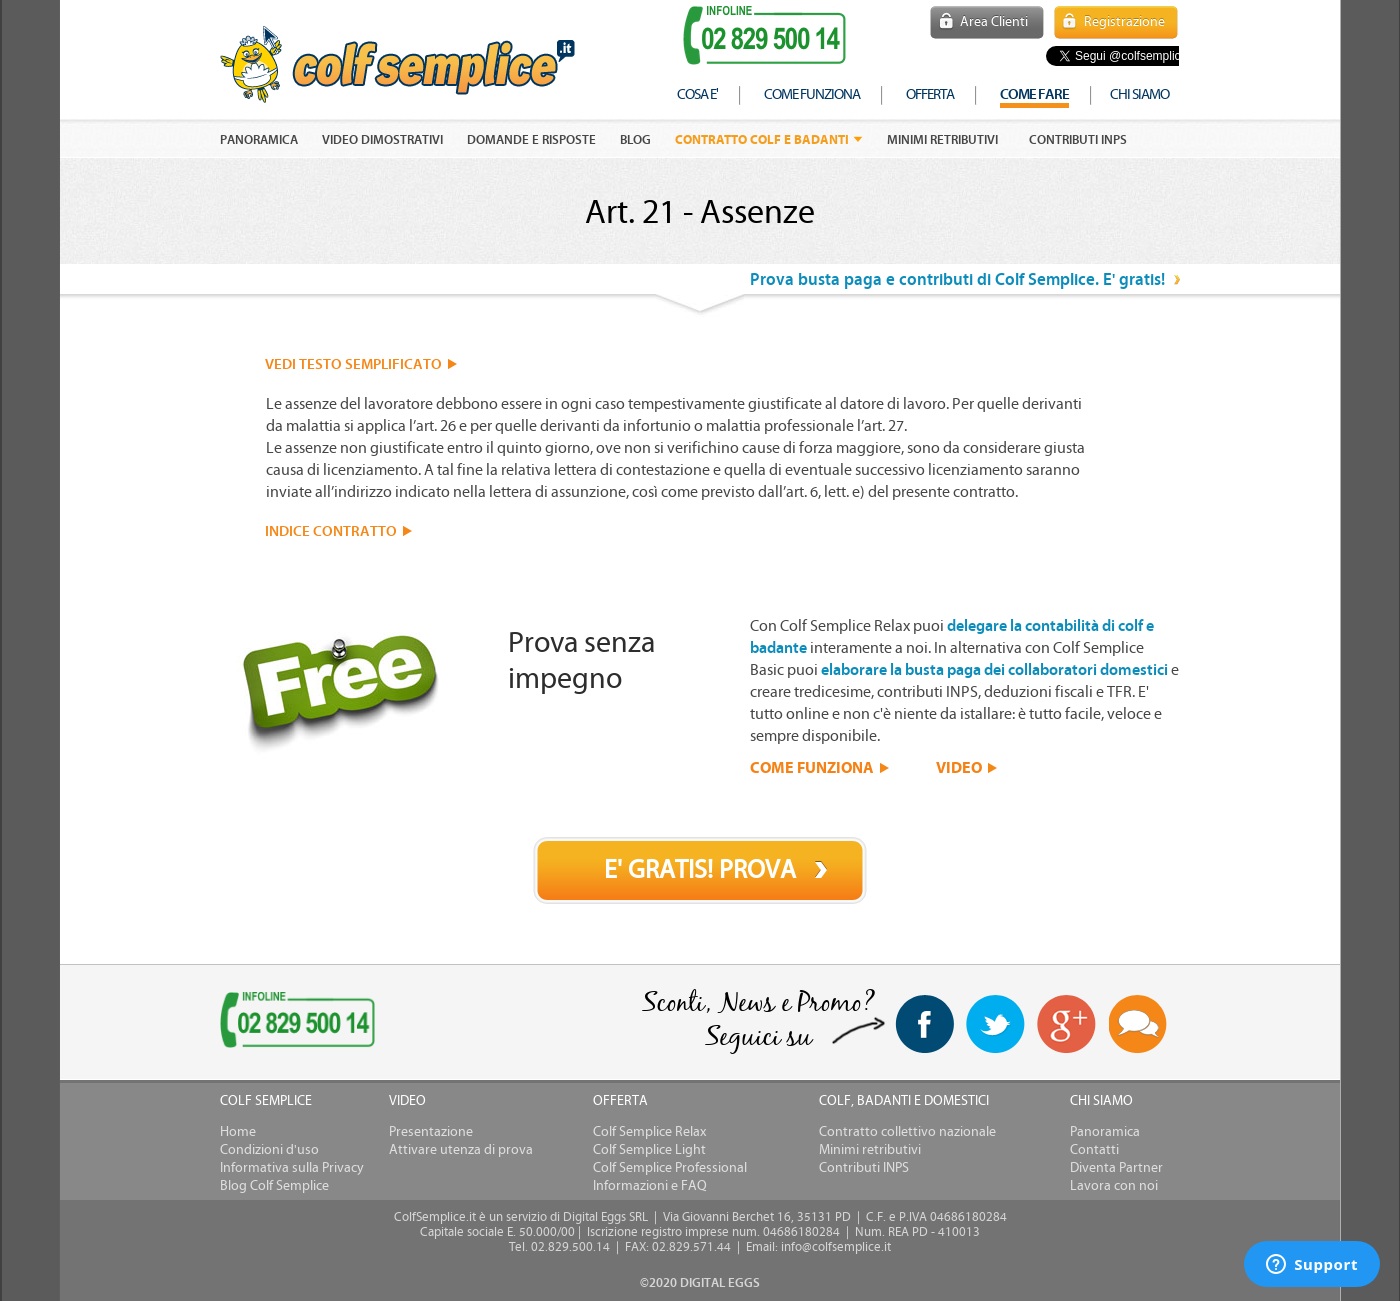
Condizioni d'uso (269, 1150)
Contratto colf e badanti (762, 139)
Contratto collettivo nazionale (907, 1132)
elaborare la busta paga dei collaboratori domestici (994, 670)
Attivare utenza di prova (461, 1150)
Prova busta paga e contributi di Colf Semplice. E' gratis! (957, 279)
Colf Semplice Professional (670, 1168)
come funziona (812, 94)
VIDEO (959, 767)
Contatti (1094, 1150)
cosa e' (697, 94)
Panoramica (1105, 1132)
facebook (924, 1024)
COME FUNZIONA (812, 767)
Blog (635, 140)
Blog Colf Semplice (274, 1186)
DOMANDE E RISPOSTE (531, 140)
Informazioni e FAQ (650, 1186)
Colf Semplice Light (649, 1150)
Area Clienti (994, 22)
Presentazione (431, 1132)
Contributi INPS (1078, 140)
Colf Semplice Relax (649, 1132)
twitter (995, 1024)
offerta (930, 94)
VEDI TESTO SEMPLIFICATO (353, 364)
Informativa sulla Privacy (292, 1168)
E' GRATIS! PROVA (700, 870)
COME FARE (1034, 94)
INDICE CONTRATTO (331, 531)
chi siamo (1139, 94)
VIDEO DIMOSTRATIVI (382, 140)
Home (238, 1132)
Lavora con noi (1114, 1186)
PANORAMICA (259, 140)
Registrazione (1124, 22)
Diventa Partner (1116, 1168)
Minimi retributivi (942, 140)
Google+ (1067, 1025)
